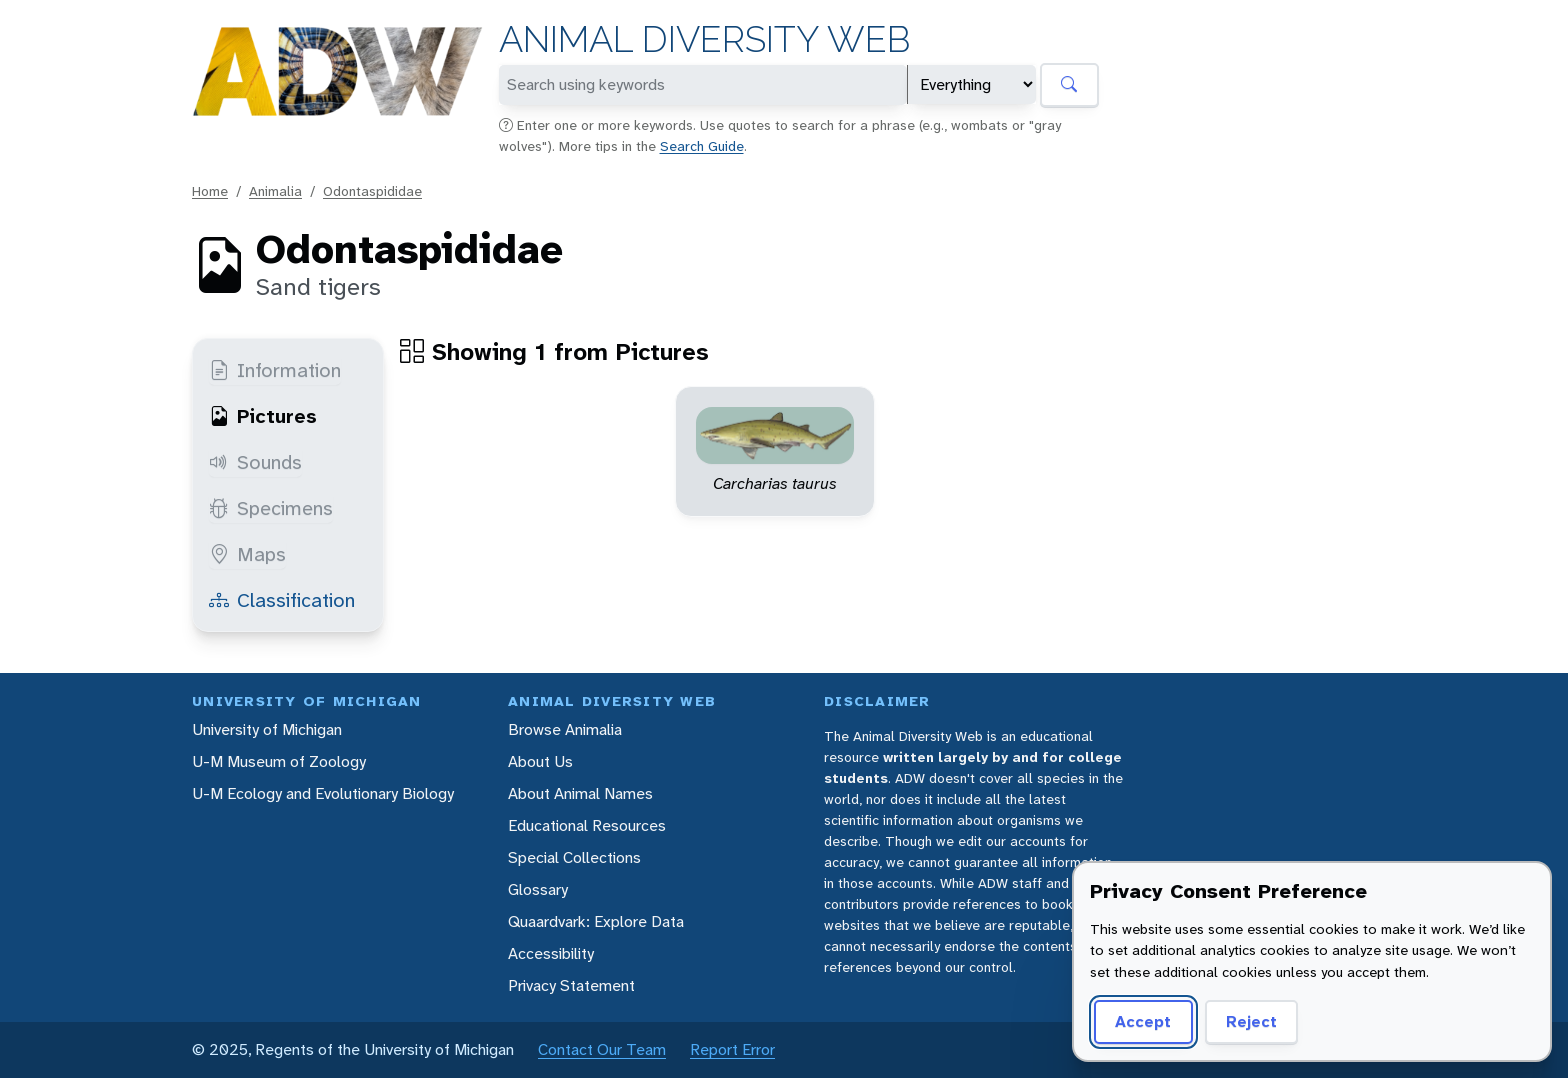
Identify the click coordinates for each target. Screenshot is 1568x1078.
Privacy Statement (571, 985)
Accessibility (551, 953)
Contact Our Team (602, 1049)
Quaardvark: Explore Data (596, 921)
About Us (540, 761)
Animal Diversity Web (704, 39)
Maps (247, 554)
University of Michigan (267, 729)
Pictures (263, 416)
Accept (1143, 1021)
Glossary (538, 889)
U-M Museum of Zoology (279, 761)
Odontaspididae (372, 191)
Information (275, 370)
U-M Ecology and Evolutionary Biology (323, 793)
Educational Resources (587, 825)
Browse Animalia (565, 729)
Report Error (732, 1049)
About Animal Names (580, 793)
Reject (1251, 1021)
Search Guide (702, 146)
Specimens (271, 508)
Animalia (275, 191)
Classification (282, 600)
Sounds (255, 462)
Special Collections (574, 857)
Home (210, 191)
